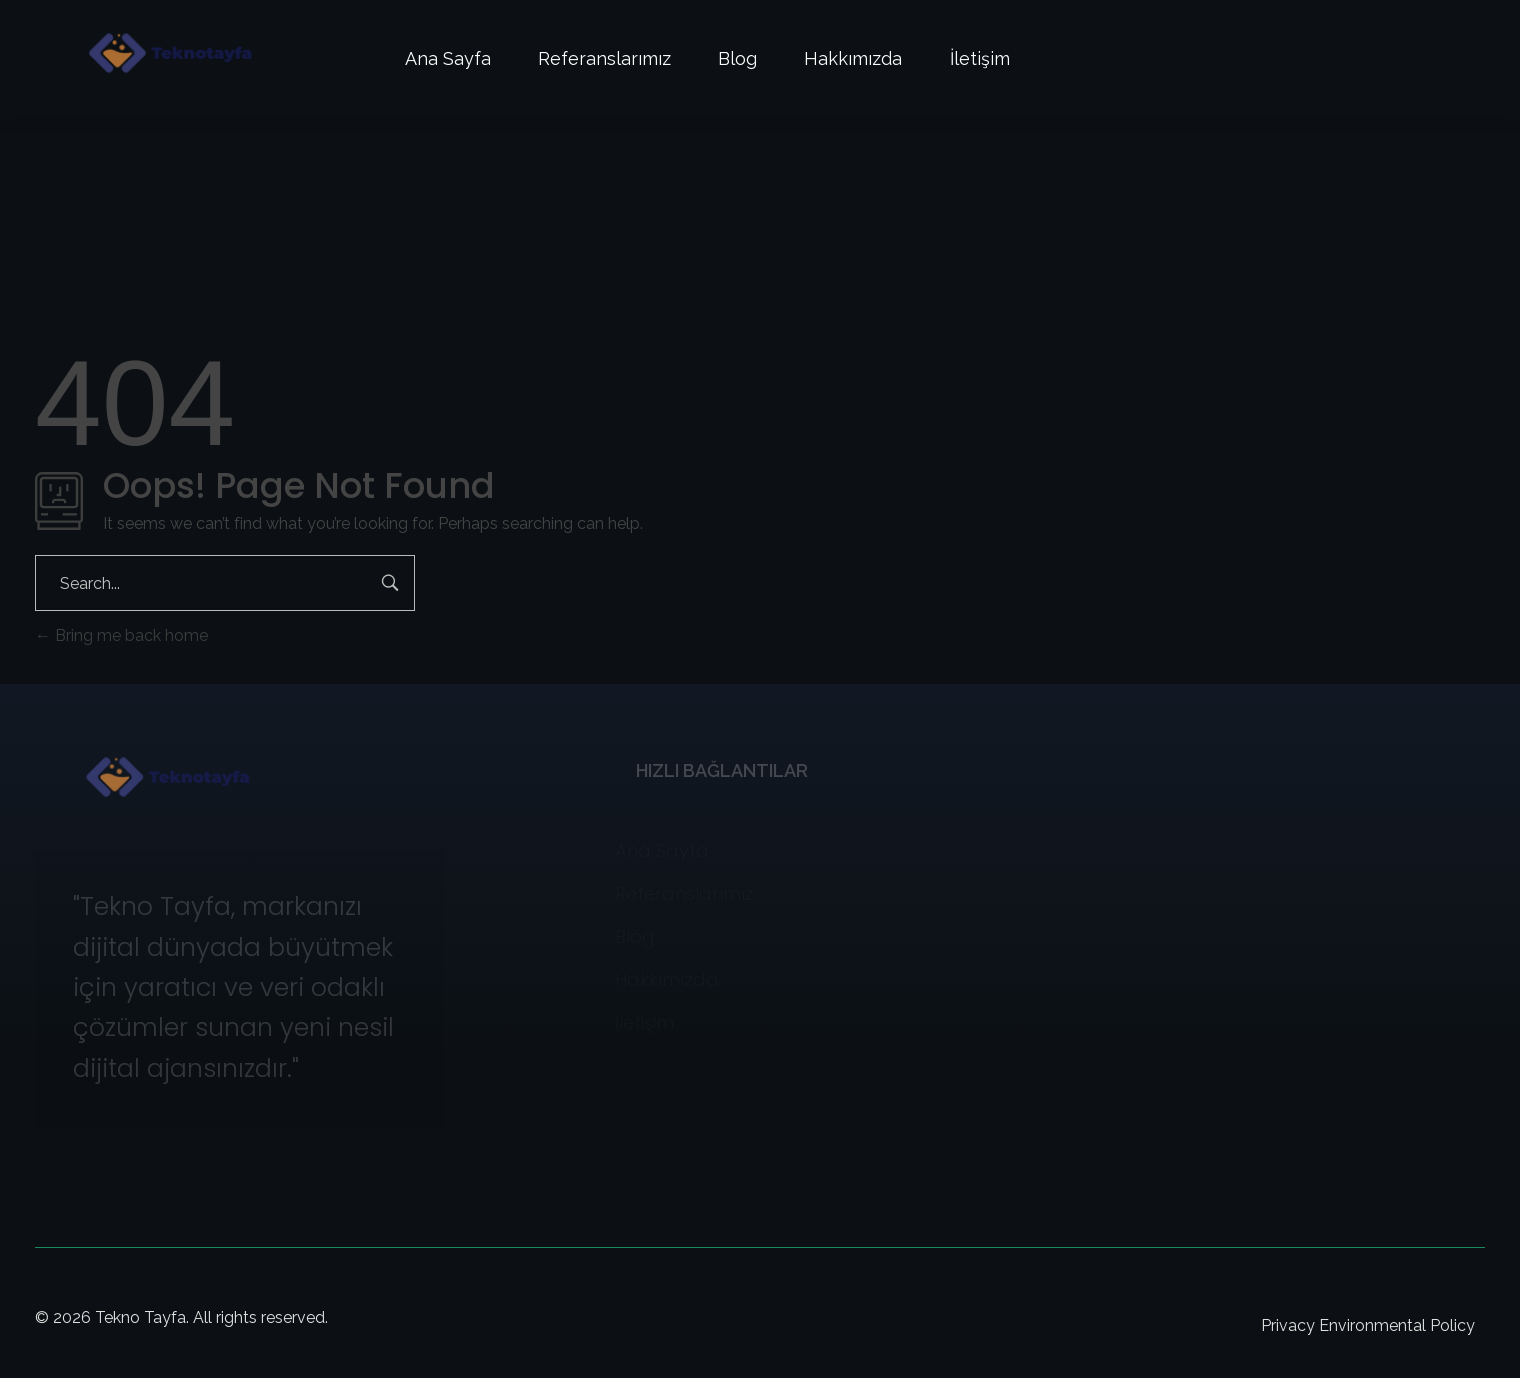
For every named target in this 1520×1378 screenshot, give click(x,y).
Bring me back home (121, 635)
